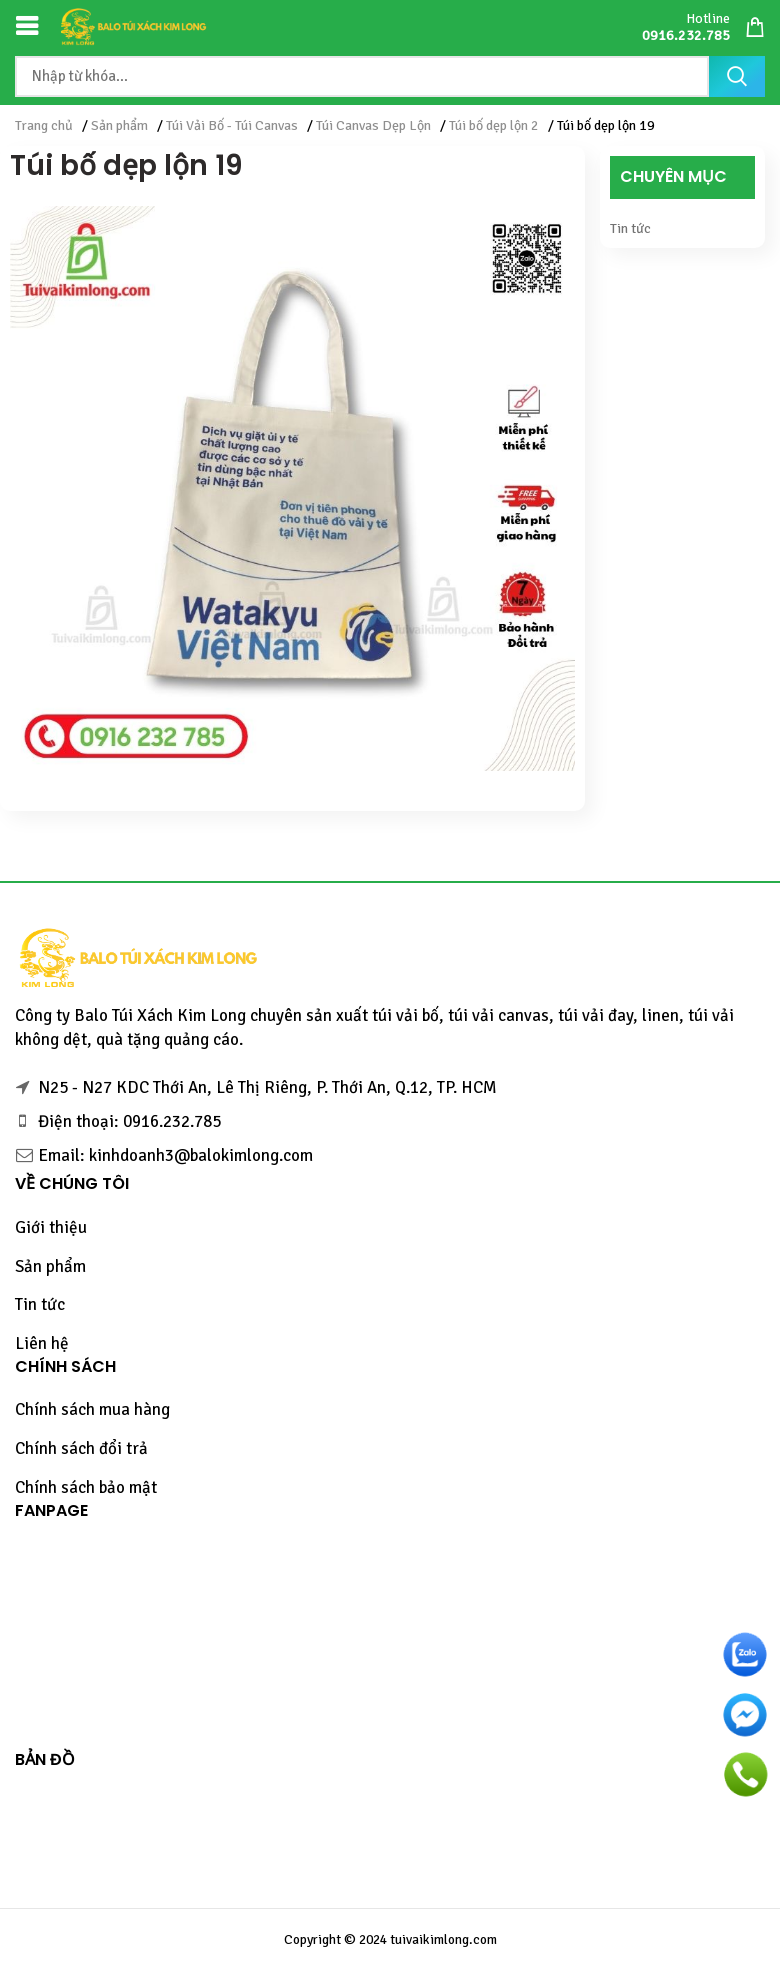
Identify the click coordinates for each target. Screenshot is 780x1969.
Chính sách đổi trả (81, 1448)
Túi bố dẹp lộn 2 (494, 125)
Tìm (737, 76)
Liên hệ (42, 1343)
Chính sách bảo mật (86, 1487)
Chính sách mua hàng (92, 1409)
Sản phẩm (119, 125)
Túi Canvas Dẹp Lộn (373, 125)
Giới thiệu (51, 1227)
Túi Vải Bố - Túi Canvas (232, 125)
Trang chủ (44, 125)
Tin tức (630, 228)
